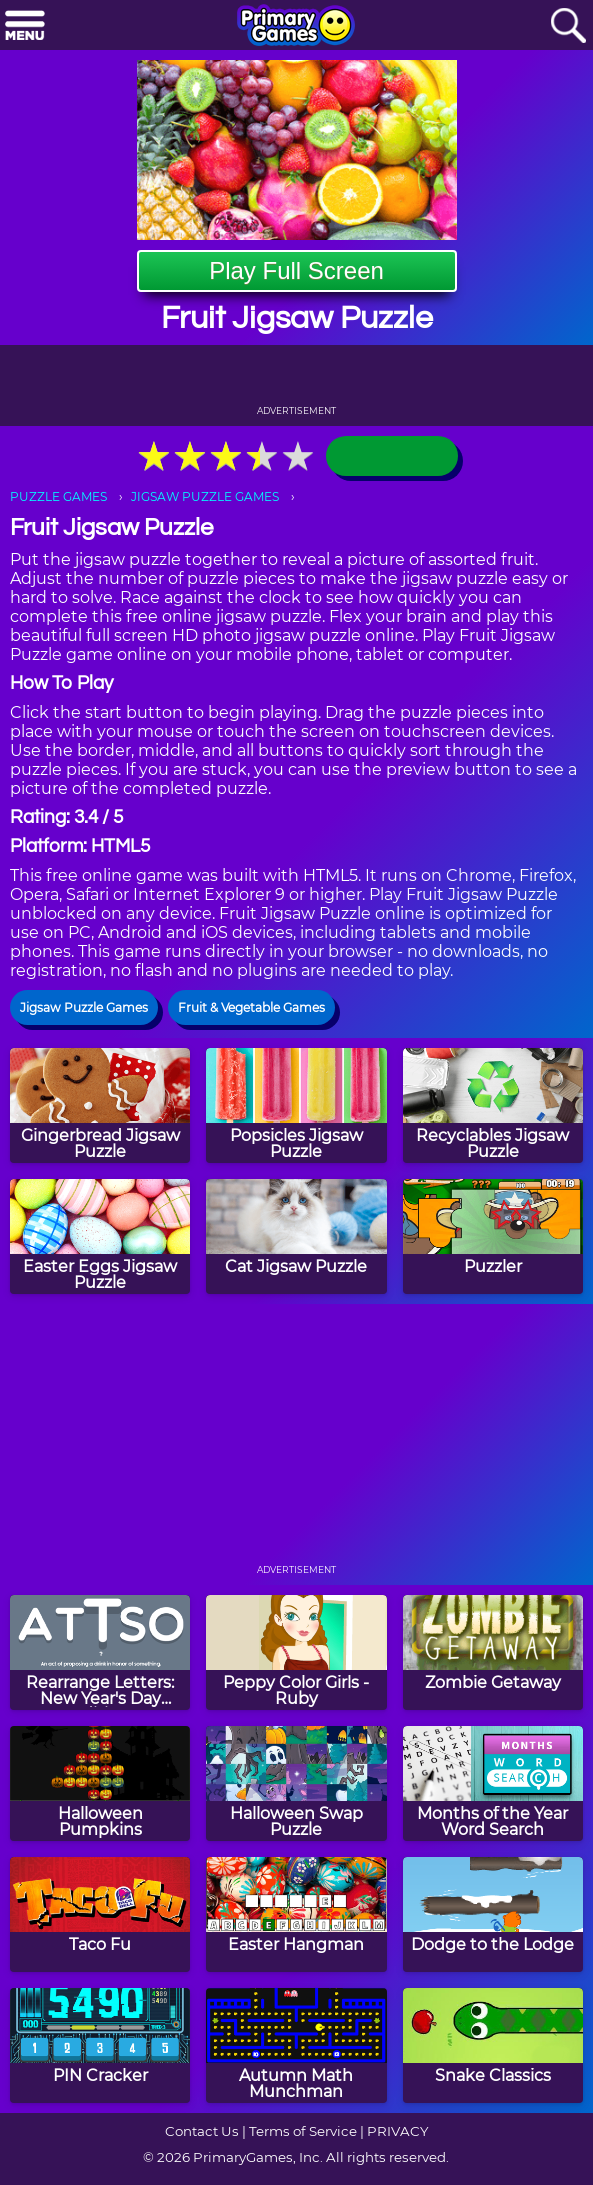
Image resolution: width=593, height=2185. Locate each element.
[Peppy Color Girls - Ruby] (296, 1652)
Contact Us (202, 2131)
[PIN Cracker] (100, 2045)
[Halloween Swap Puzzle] (296, 1783)
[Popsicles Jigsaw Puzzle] (296, 1105)
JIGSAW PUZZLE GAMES (205, 496)
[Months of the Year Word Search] (493, 1783)
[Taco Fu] (100, 1914)
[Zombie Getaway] (493, 1652)
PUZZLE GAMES (58, 496)
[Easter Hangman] (296, 1914)
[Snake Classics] (493, 2045)
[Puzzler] (493, 1236)
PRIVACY (397, 2131)
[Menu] (25, 26)
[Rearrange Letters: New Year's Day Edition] (100, 1652)
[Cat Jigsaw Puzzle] (296, 1236)
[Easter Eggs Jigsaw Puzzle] (100, 1236)
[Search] (568, 26)
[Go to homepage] (296, 27)
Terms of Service (303, 2131)
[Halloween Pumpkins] (100, 1783)
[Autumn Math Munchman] (296, 2045)
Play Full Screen (296, 270)
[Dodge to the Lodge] (493, 1914)
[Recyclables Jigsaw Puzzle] (493, 1105)
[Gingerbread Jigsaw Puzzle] (100, 1105)
